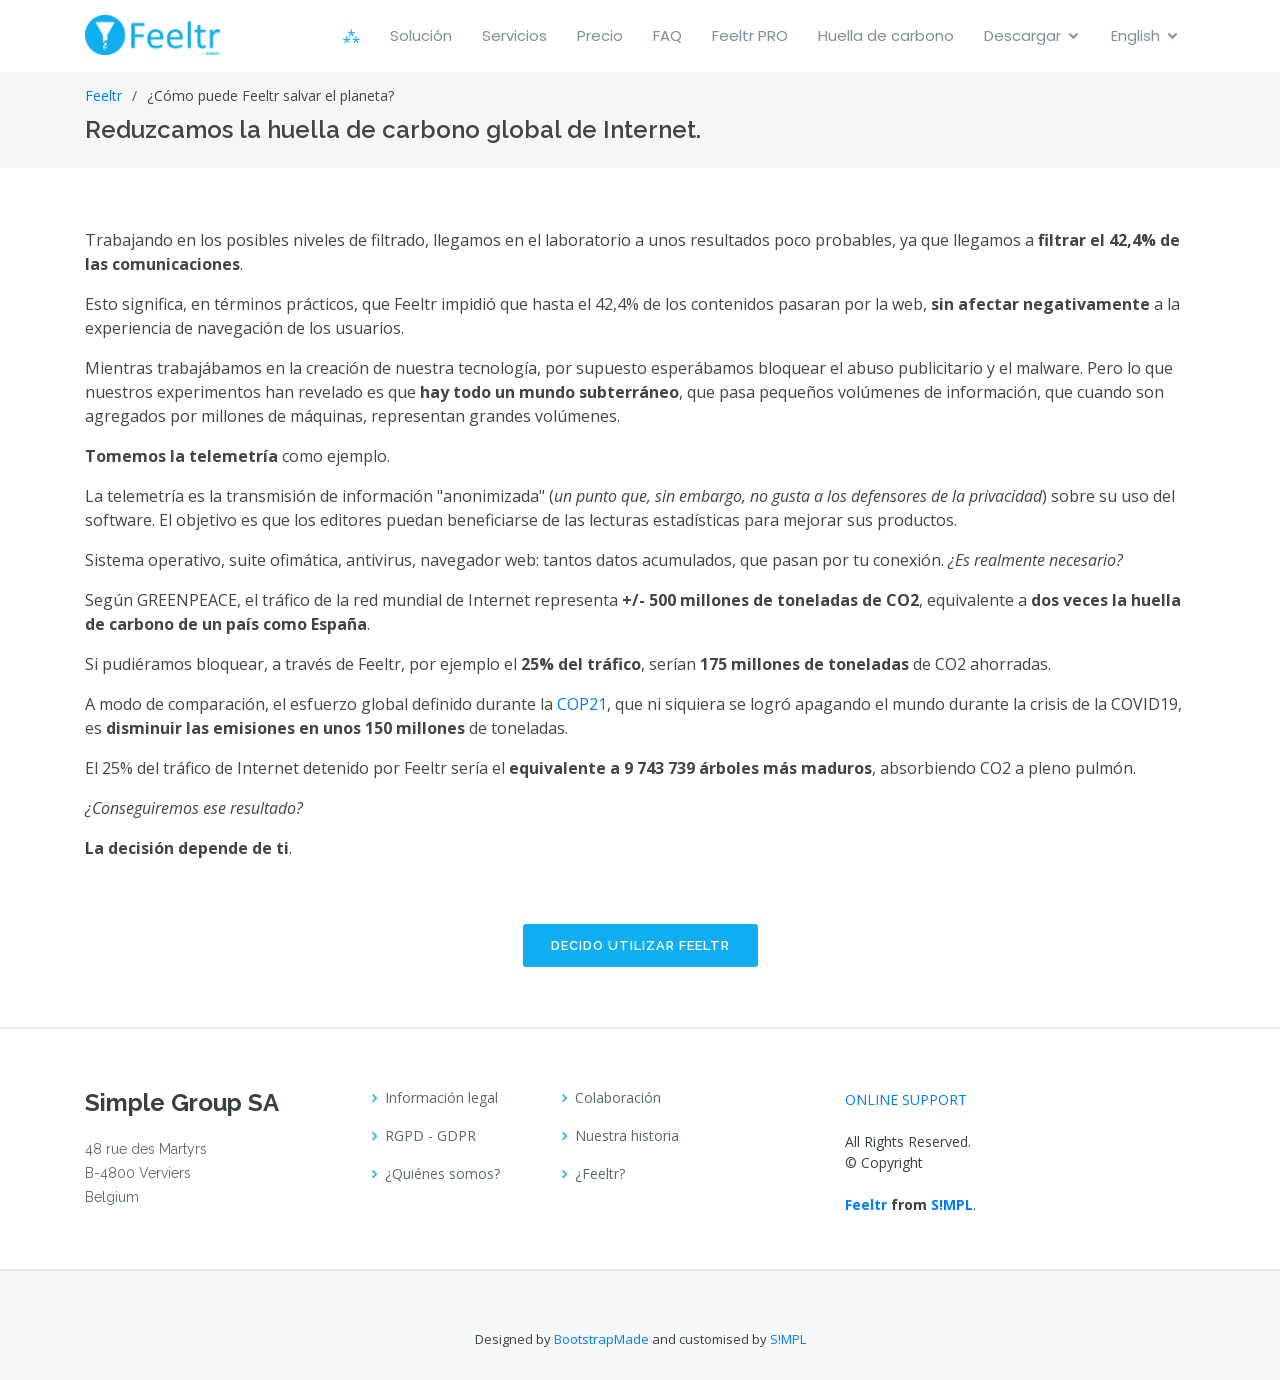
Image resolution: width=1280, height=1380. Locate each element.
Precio (600, 35)
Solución (421, 35)
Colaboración (618, 1098)
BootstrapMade (601, 1339)
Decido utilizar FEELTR (640, 945)
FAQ (667, 35)
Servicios (514, 35)
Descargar (1022, 35)
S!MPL (952, 1204)
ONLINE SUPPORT (906, 1099)
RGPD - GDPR (430, 1136)
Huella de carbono (886, 35)
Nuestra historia (627, 1136)
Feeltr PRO (750, 35)
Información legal (441, 1098)
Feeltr (103, 95)
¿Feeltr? (600, 1174)
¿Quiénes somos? (442, 1174)
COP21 (582, 704)
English (1135, 35)
